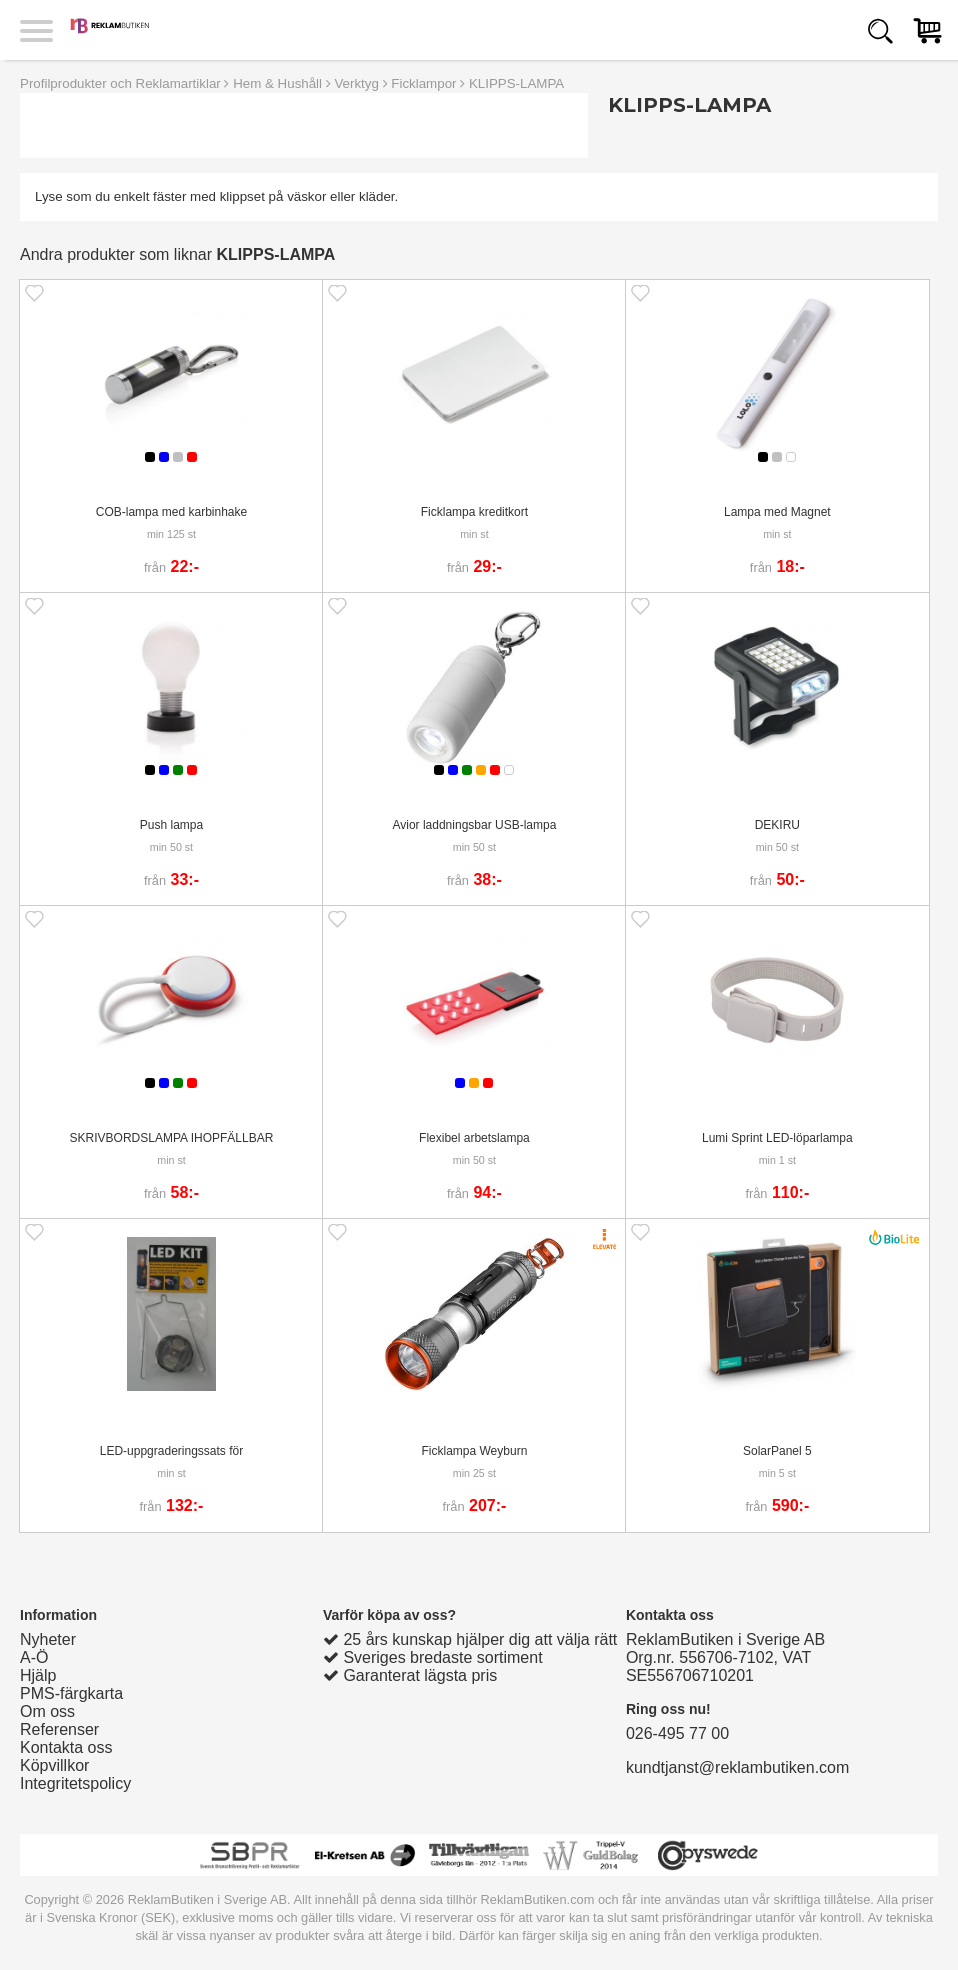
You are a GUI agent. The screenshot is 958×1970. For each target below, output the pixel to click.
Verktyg (356, 83)
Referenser (59, 1729)
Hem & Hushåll (277, 83)
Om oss (47, 1711)
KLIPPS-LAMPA (516, 83)
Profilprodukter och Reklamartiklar (120, 83)
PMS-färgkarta (71, 1693)
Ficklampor (423, 83)
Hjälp (38, 1675)
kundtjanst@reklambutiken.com (737, 1767)
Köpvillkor (54, 1765)
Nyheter (48, 1639)
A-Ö (34, 1657)
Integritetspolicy (75, 1783)
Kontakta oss (66, 1747)
